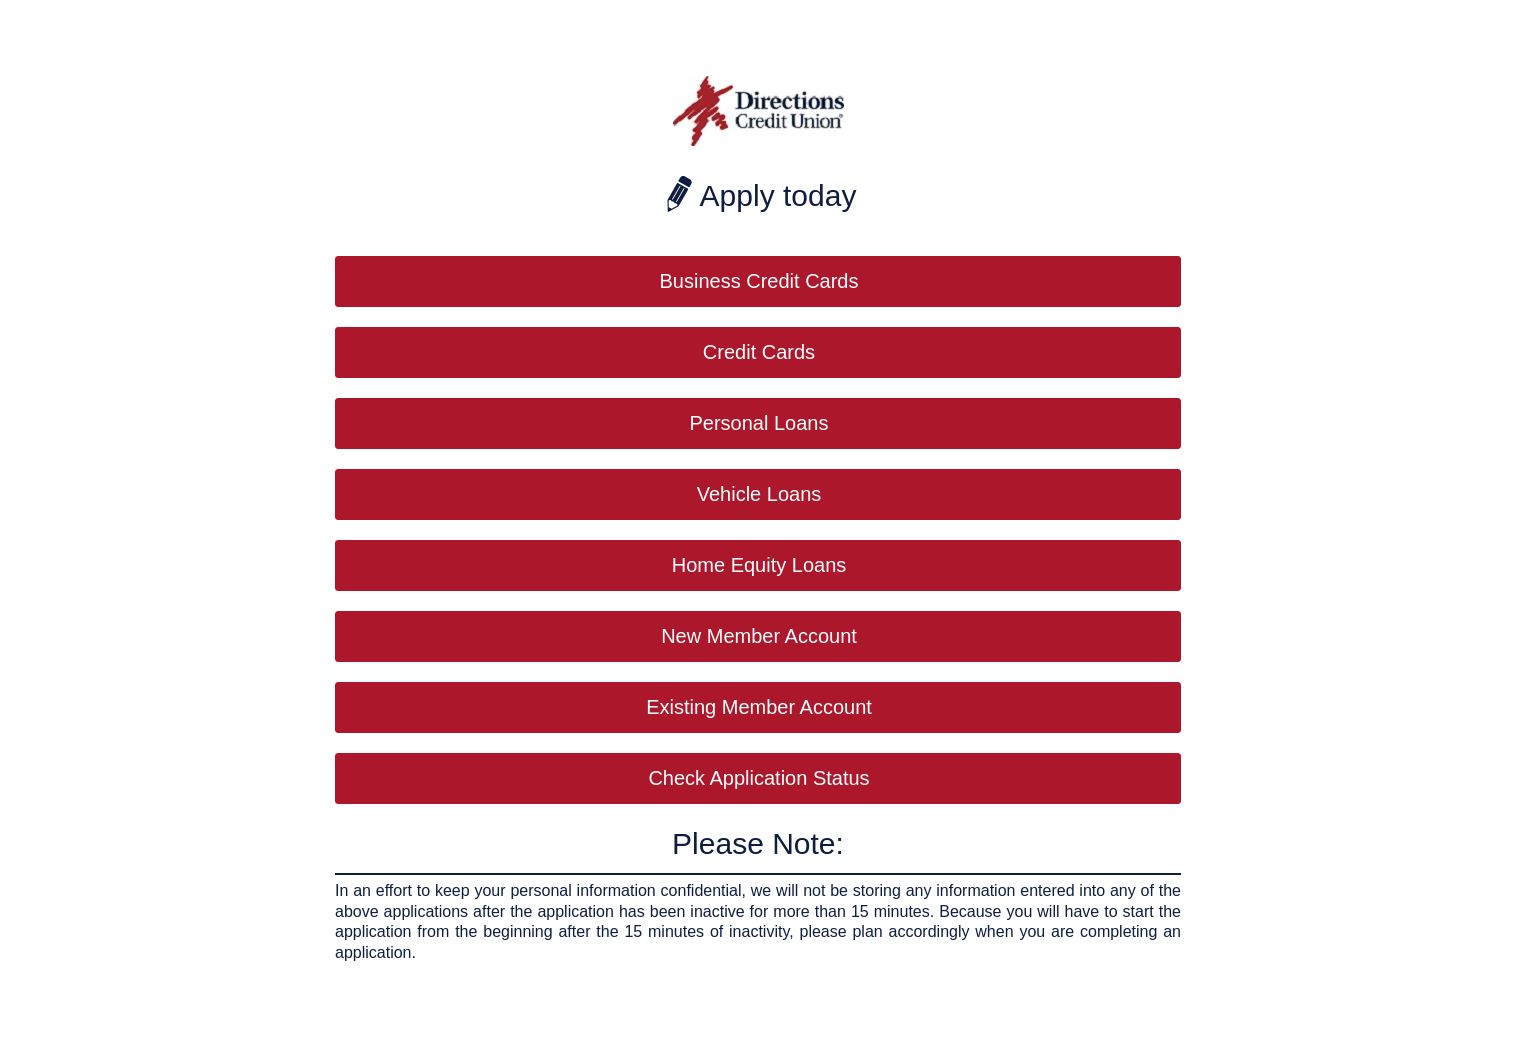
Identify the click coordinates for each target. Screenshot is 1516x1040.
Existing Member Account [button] (759, 707)
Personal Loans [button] (759, 423)
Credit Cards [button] (759, 352)
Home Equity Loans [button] (759, 565)
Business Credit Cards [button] (759, 281)
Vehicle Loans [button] (759, 494)
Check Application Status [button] (758, 778)
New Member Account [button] (759, 636)
